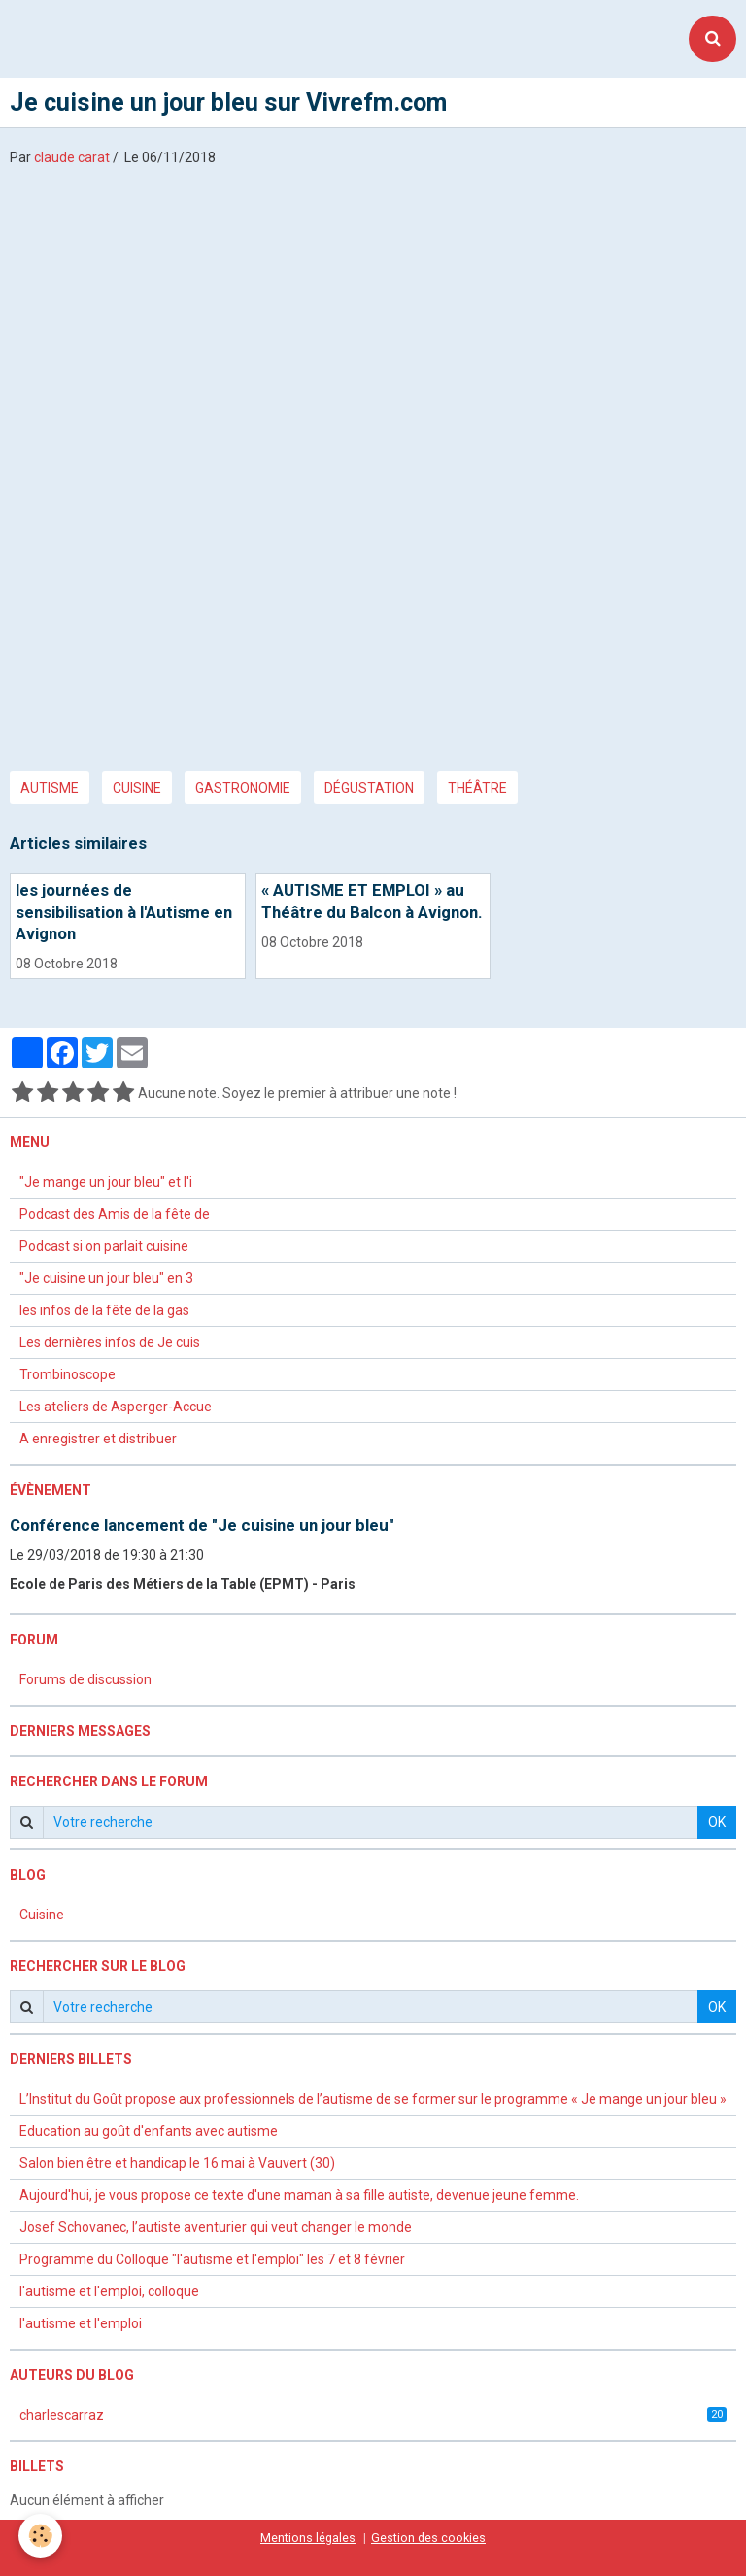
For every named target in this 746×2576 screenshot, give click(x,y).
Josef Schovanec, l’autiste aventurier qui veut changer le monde (215, 2227)
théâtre (477, 788)
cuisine (137, 788)
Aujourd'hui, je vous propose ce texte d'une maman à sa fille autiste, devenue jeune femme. (299, 2195)
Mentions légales (308, 2537)
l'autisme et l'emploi (80, 2323)
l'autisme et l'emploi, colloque (109, 2291)
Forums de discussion (85, 1679)
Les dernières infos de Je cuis (109, 1342)
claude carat (72, 157)
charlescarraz (373, 2415)
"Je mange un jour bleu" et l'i (105, 1182)
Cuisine (41, 1914)
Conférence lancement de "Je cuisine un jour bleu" (202, 1525)
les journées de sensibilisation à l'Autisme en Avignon (124, 912)
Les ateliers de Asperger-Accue (115, 1406)
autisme (49, 788)
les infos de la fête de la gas (104, 1310)
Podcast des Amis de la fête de (114, 1214)
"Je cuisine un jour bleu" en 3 (106, 1278)
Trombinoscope (67, 1374)
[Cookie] (41, 2536)
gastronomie (242, 788)
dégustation (369, 788)
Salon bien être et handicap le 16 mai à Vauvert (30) (177, 2163)
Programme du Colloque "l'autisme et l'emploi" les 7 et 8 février (212, 2259)
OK (717, 1822)
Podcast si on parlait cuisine (103, 1246)
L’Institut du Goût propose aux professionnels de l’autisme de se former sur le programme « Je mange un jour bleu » (373, 2099)
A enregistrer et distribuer (98, 1438)
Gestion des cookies (428, 2537)
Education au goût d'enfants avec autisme (148, 2131)
